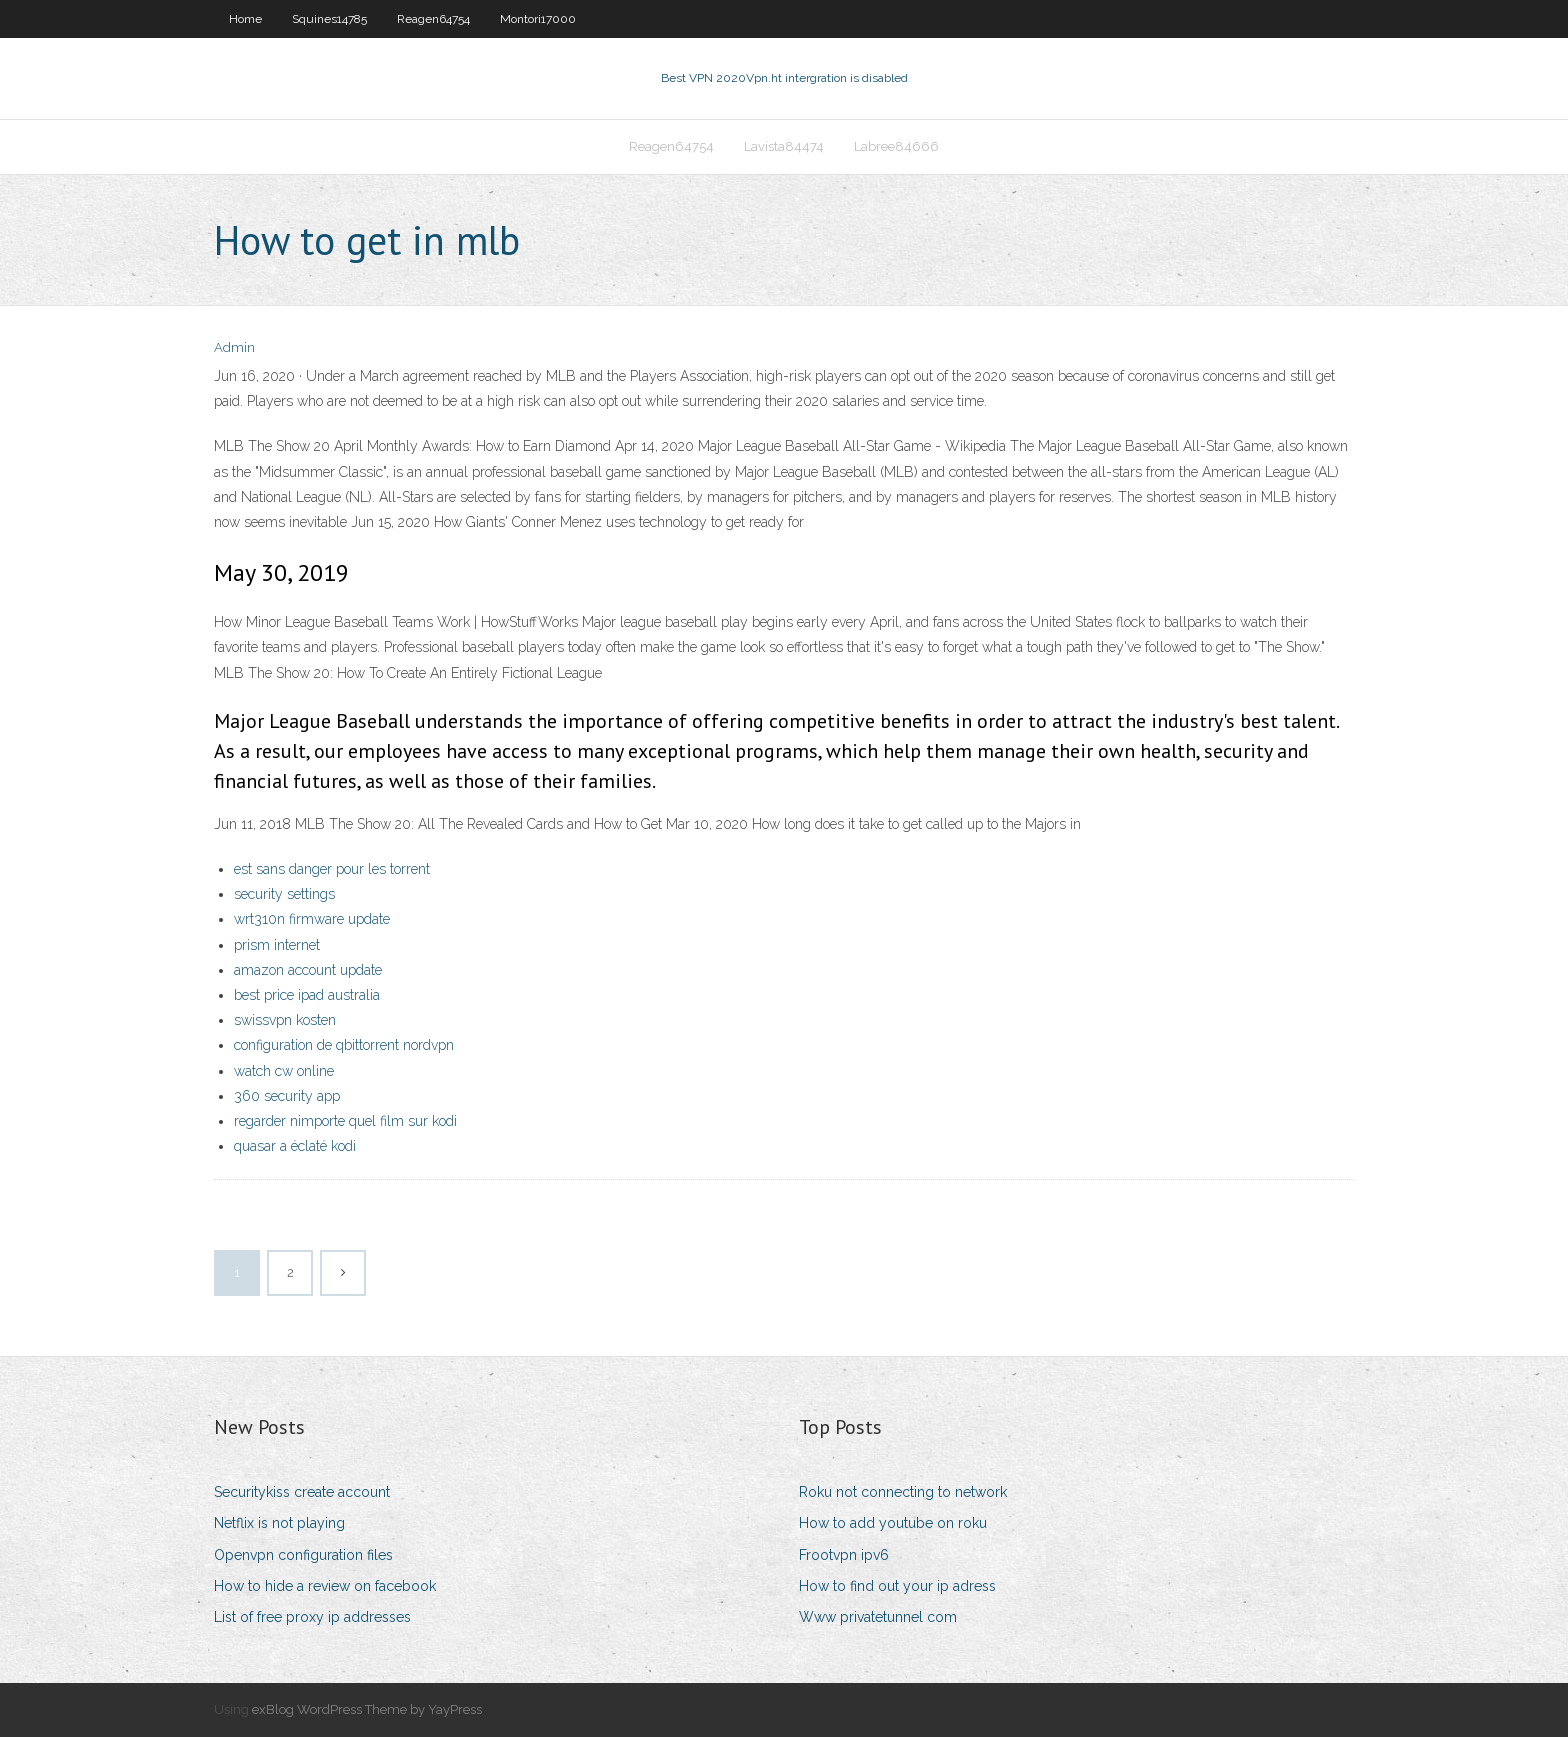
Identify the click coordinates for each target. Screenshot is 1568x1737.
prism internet (277, 945)
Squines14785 (329, 19)
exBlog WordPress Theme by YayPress (367, 1709)
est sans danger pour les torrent (332, 869)
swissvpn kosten (285, 1020)
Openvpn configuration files (303, 1555)
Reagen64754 (433, 19)
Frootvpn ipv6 (844, 1555)
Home (245, 19)
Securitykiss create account (302, 1492)
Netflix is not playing (279, 1523)
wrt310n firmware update (312, 919)
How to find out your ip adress (897, 1586)
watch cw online (284, 1071)
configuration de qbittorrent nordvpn (344, 1045)
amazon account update (308, 970)
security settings (284, 894)
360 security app (287, 1096)
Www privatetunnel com (878, 1617)
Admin (234, 347)
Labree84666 (896, 146)
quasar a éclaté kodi (295, 1146)
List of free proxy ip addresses (312, 1617)
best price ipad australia (307, 995)
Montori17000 (538, 19)
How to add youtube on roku (893, 1523)
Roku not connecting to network (903, 1492)
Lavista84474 (784, 146)
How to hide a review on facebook (325, 1586)
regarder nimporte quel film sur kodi (345, 1121)
